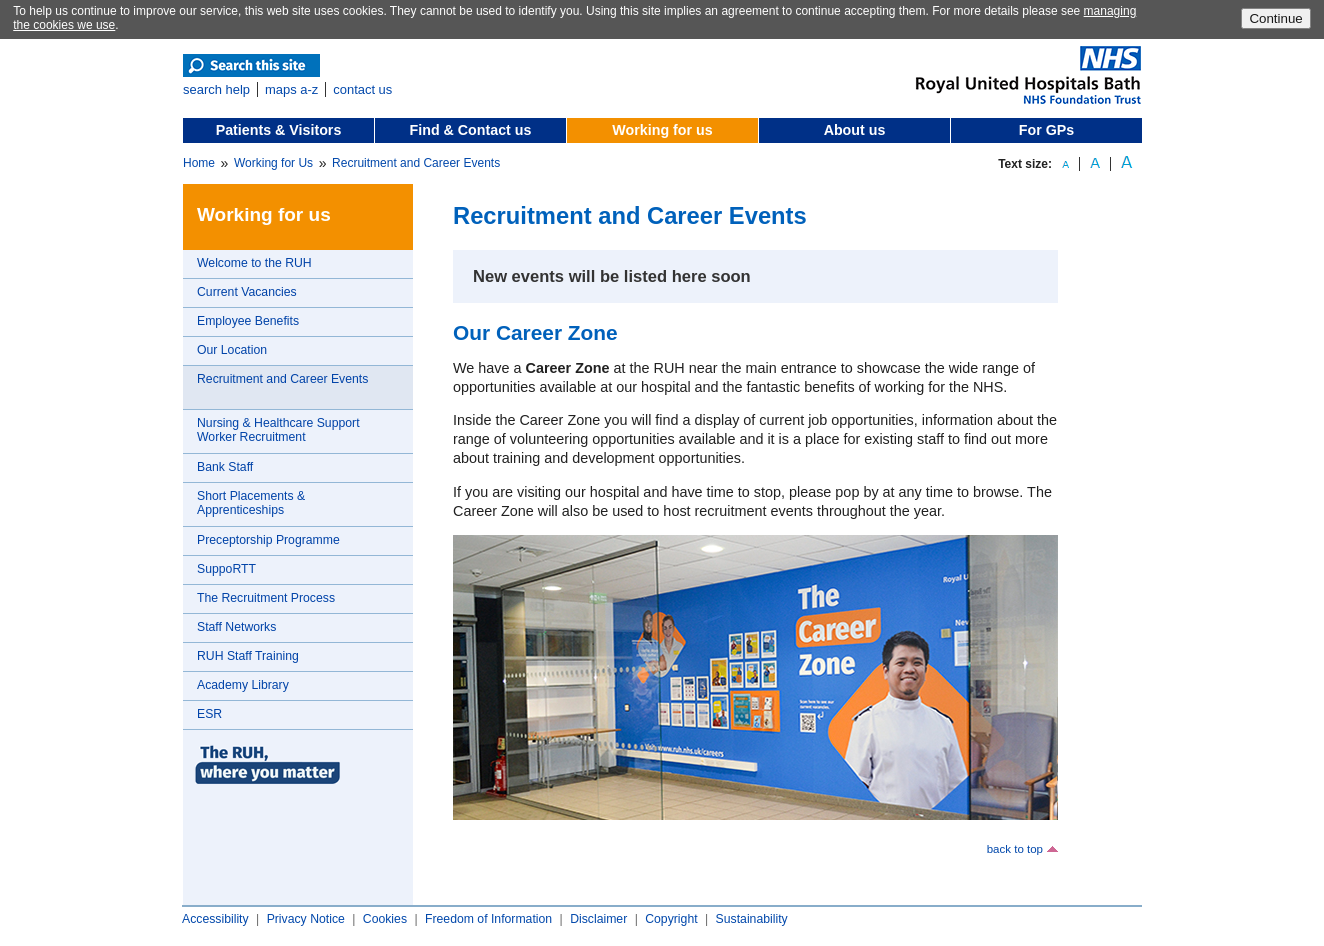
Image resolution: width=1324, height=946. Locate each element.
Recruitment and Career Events (416, 163)
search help (216, 89)
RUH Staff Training (248, 656)
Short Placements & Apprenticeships (251, 503)
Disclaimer (598, 919)
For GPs (1046, 130)
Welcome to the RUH (254, 263)
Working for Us (273, 163)
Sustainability (752, 919)
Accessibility (215, 919)
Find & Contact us (471, 130)
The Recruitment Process (266, 598)
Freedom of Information (488, 919)
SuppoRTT (226, 569)
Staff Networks (236, 627)
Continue (1275, 18)
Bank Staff (225, 467)
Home (199, 163)
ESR (209, 714)
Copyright (671, 919)
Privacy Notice (306, 919)
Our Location (232, 350)
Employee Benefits (248, 321)
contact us (362, 89)
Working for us (662, 130)
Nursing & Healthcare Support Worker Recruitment (278, 430)
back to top (1015, 849)
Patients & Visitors (279, 130)
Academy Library (243, 685)
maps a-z (291, 89)
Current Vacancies (247, 292)
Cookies (385, 919)
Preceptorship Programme (268, 540)
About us (855, 130)
